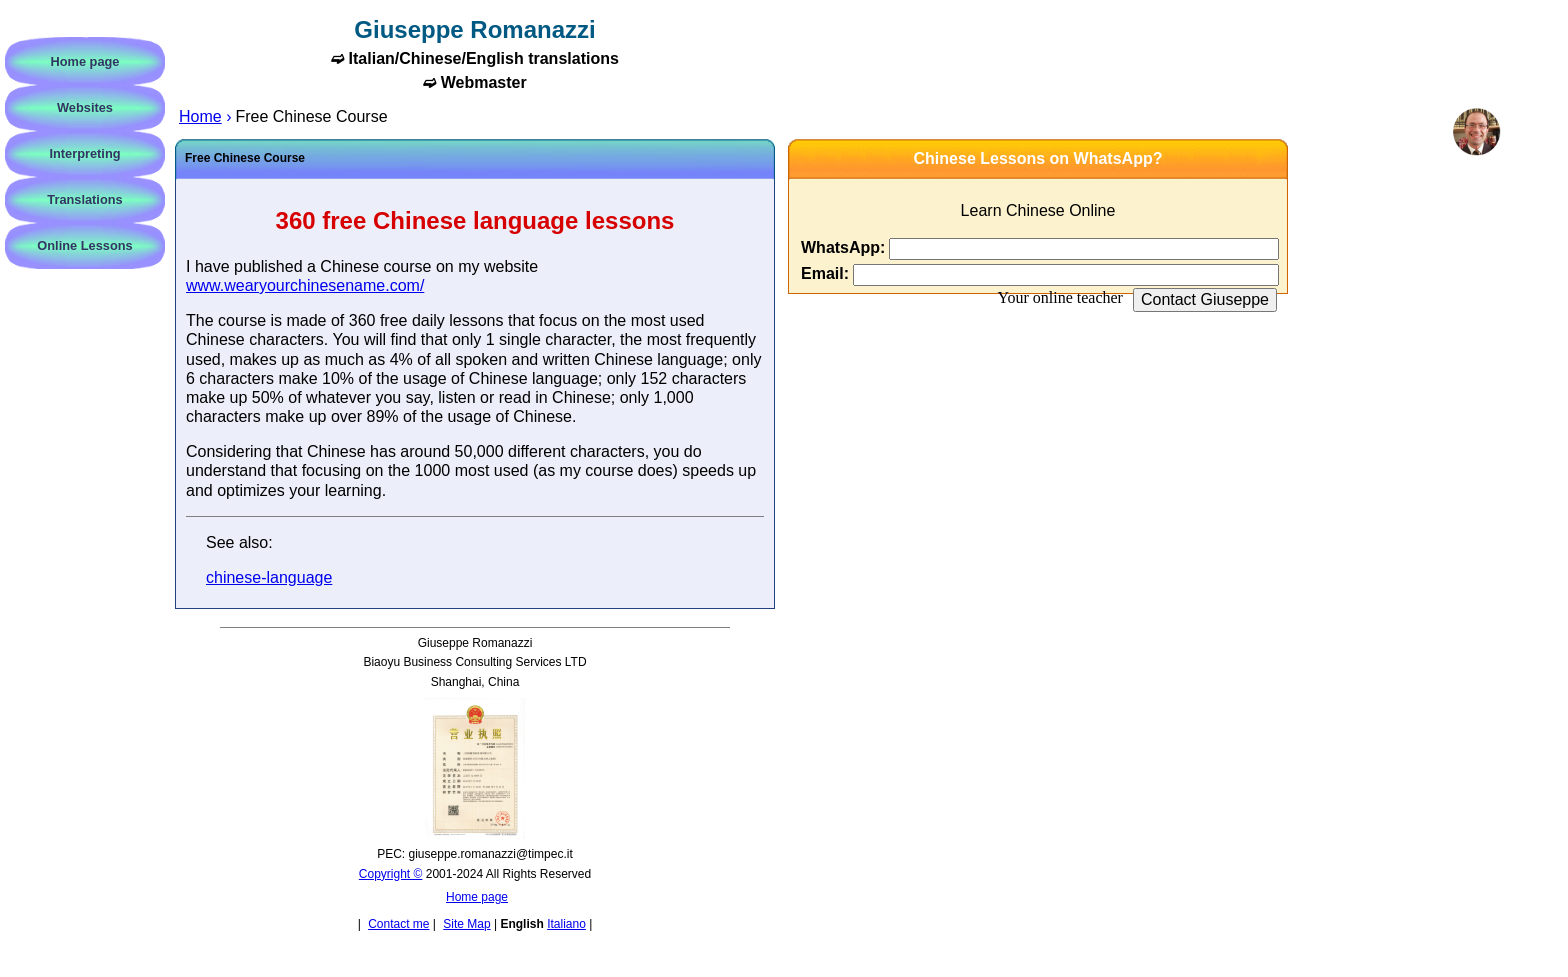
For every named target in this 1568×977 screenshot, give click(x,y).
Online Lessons (84, 245)
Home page (477, 897)
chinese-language (269, 577)
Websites (85, 107)
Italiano (566, 924)
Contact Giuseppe (1205, 299)
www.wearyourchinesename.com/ (305, 285)
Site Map (466, 924)
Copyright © (391, 874)
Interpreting (84, 153)
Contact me (398, 924)
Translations (84, 199)
